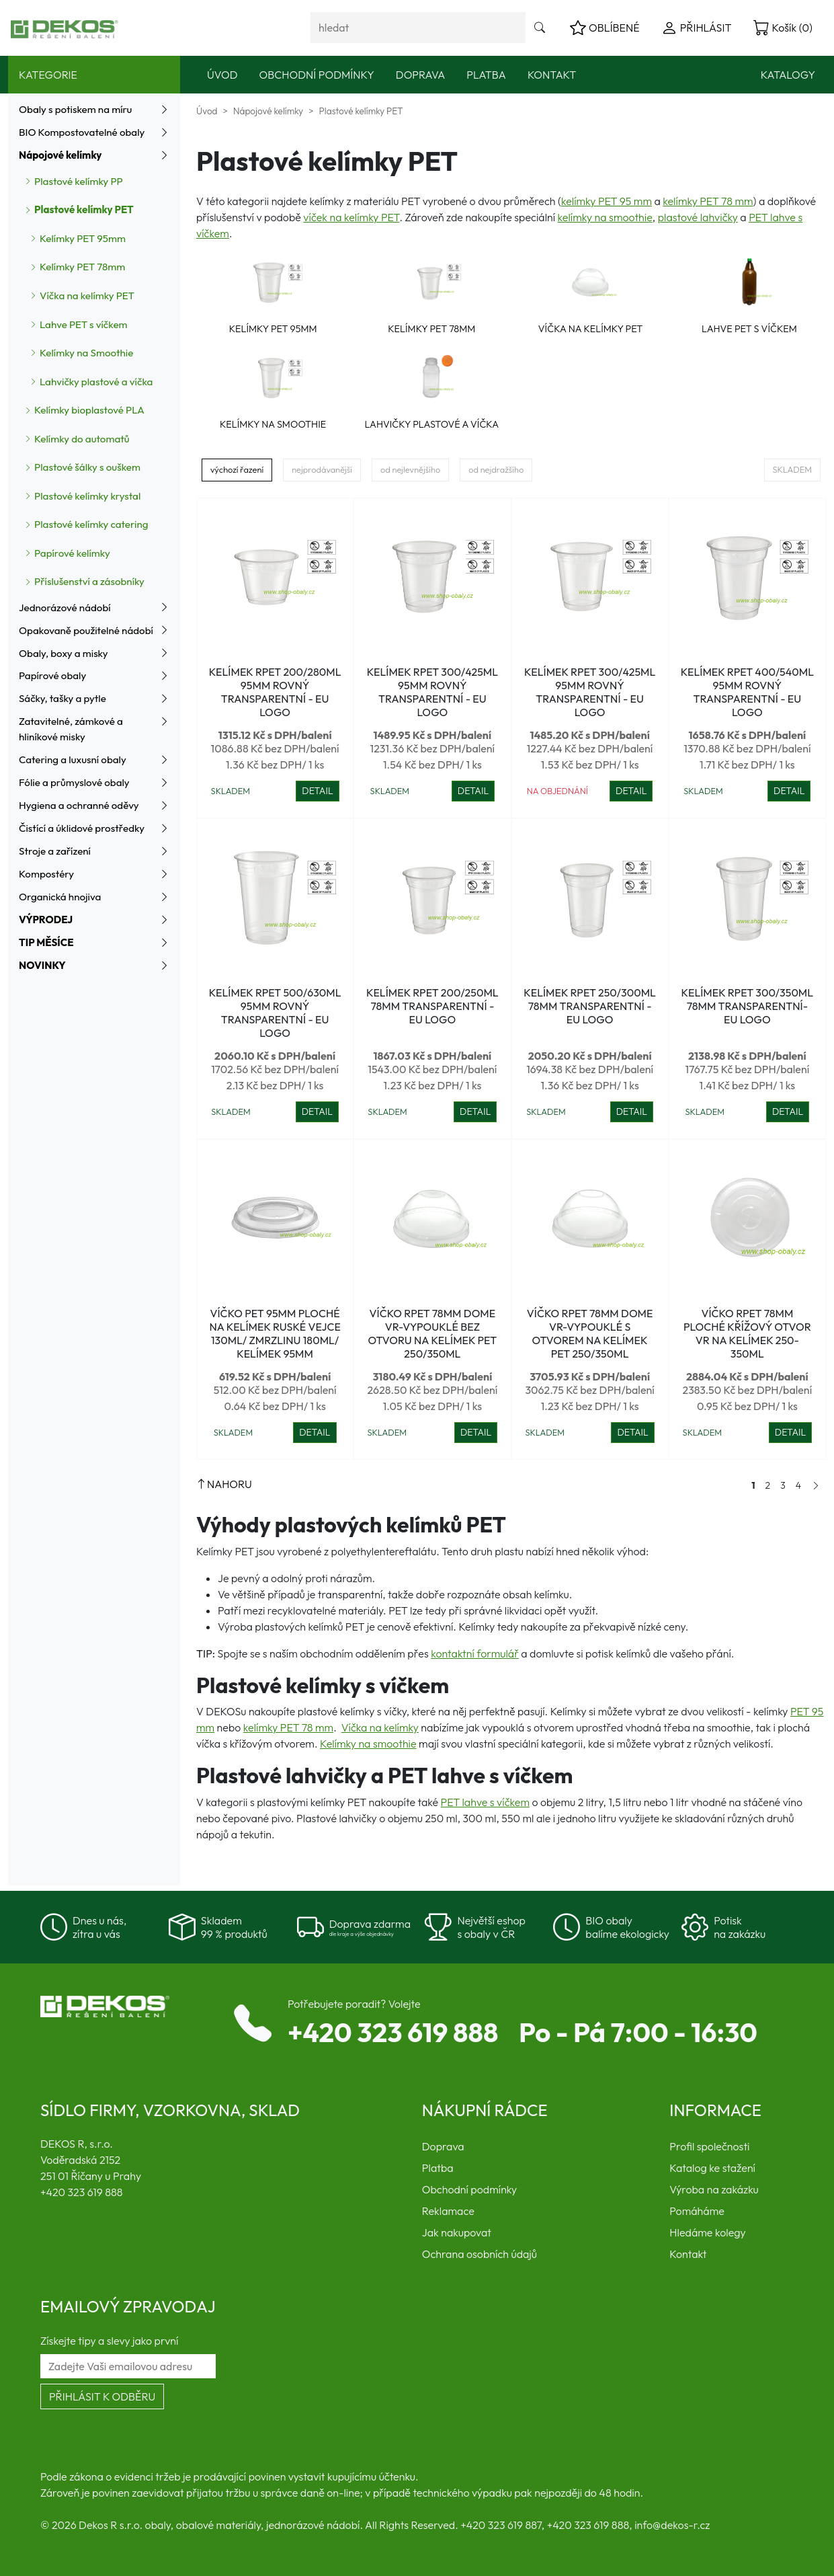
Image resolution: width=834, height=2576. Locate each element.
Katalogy (788, 74)
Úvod (222, 74)
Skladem (792, 469)
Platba (486, 74)
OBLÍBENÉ (605, 27)
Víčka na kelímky (380, 1727)
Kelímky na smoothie (368, 1743)
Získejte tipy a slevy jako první (109, 2340)
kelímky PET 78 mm (708, 201)
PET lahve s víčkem (485, 1802)
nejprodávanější (322, 469)
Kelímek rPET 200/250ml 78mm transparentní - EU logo (432, 1006)
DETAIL (317, 791)
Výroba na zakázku (714, 2189)
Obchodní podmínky (316, 74)
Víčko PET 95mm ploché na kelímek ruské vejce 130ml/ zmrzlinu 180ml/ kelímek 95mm (274, 1333)
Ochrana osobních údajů (479, 2254)
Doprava (421, 74)
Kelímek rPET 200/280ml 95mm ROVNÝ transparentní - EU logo (275, 692)
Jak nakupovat (456, 2232)
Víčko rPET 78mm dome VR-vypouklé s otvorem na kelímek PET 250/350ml (590, 1333)
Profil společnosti (709, 2146)
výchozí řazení (236, 469)
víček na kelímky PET (351, 217)
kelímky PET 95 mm (606, 201)
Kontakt (552, 74)
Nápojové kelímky (268, 111)
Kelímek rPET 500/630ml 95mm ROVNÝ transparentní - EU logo (275, 1013)
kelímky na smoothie (605, 217)
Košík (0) (782, 27)
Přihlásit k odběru (102, 2396)
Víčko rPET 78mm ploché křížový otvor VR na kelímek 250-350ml (747, 1333)
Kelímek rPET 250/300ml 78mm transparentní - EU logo (590, 1006)
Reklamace (448, 2211)
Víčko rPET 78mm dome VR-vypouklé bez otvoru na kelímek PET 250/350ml (432, 1333)
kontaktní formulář (475, 1653)
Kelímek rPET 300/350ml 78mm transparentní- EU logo (747, 1006)
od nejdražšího (496, 469)
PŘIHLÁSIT (696, 27)
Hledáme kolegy (707, 2232)
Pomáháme (696, 2211)
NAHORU (224, 1484)
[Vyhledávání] (418, 27)
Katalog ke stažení (712, 2168)
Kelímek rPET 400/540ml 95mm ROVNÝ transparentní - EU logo (747, 692)
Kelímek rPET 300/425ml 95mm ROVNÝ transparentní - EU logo (432, 692)
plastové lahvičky (698, 217)
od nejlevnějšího (410, 469)
